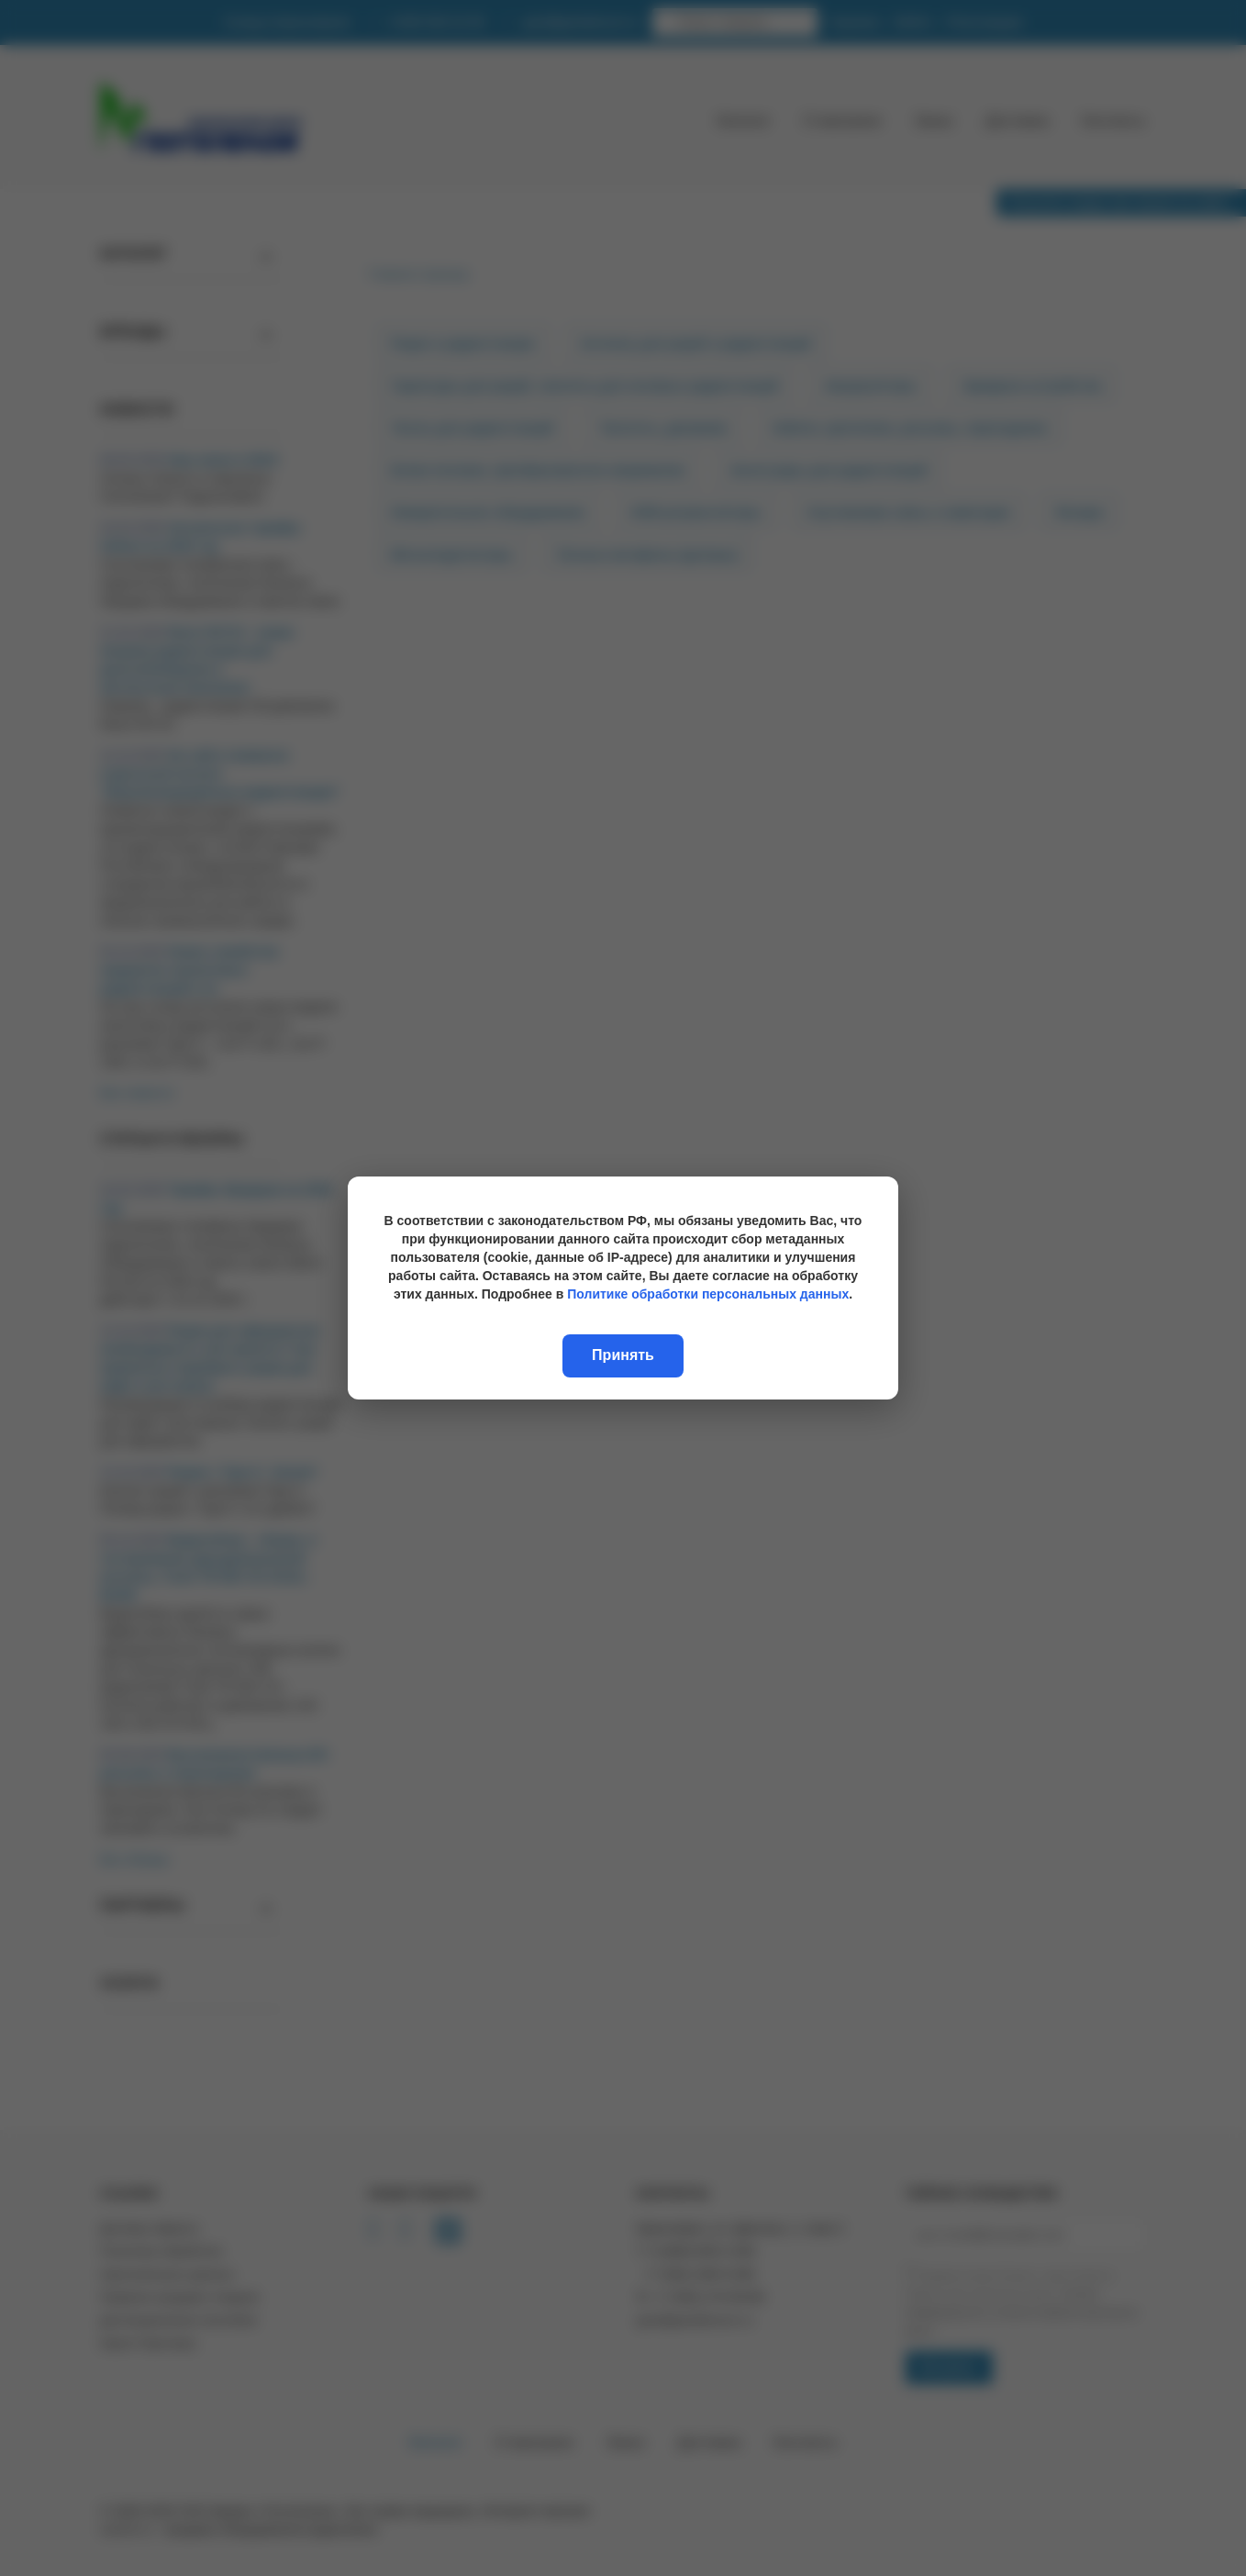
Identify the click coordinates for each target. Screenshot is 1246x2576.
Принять (623, 1355)
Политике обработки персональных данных (708, 1294)
